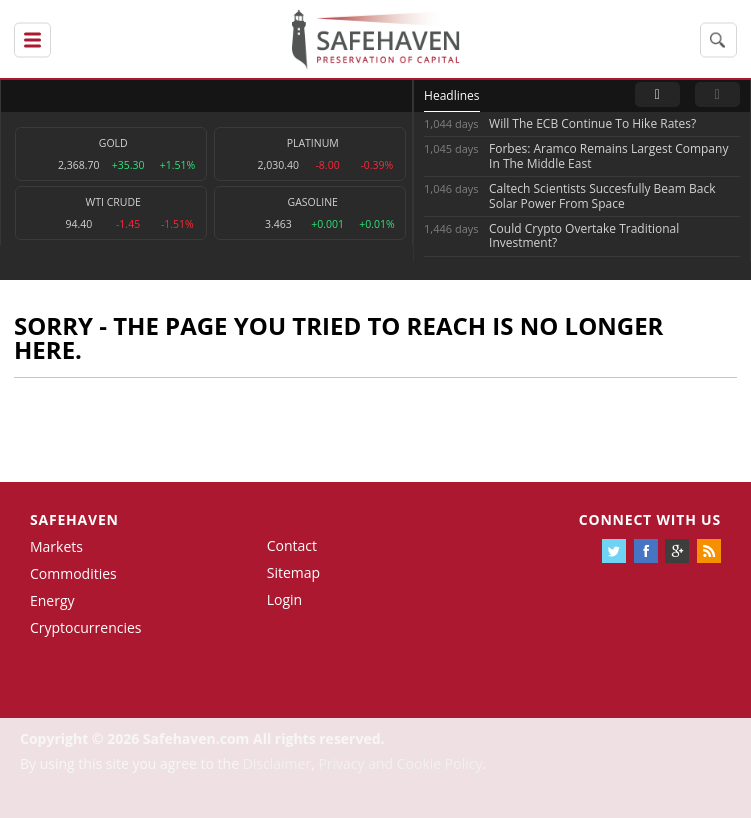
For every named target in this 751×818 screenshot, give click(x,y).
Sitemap (293, 572)
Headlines (451, 95)
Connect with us (650, 519)
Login (284, 599)
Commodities (73, 573)
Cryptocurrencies (86, 627)
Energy (52, 600)
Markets (56, 546)
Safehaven (74, 519)
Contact (292, 545)
